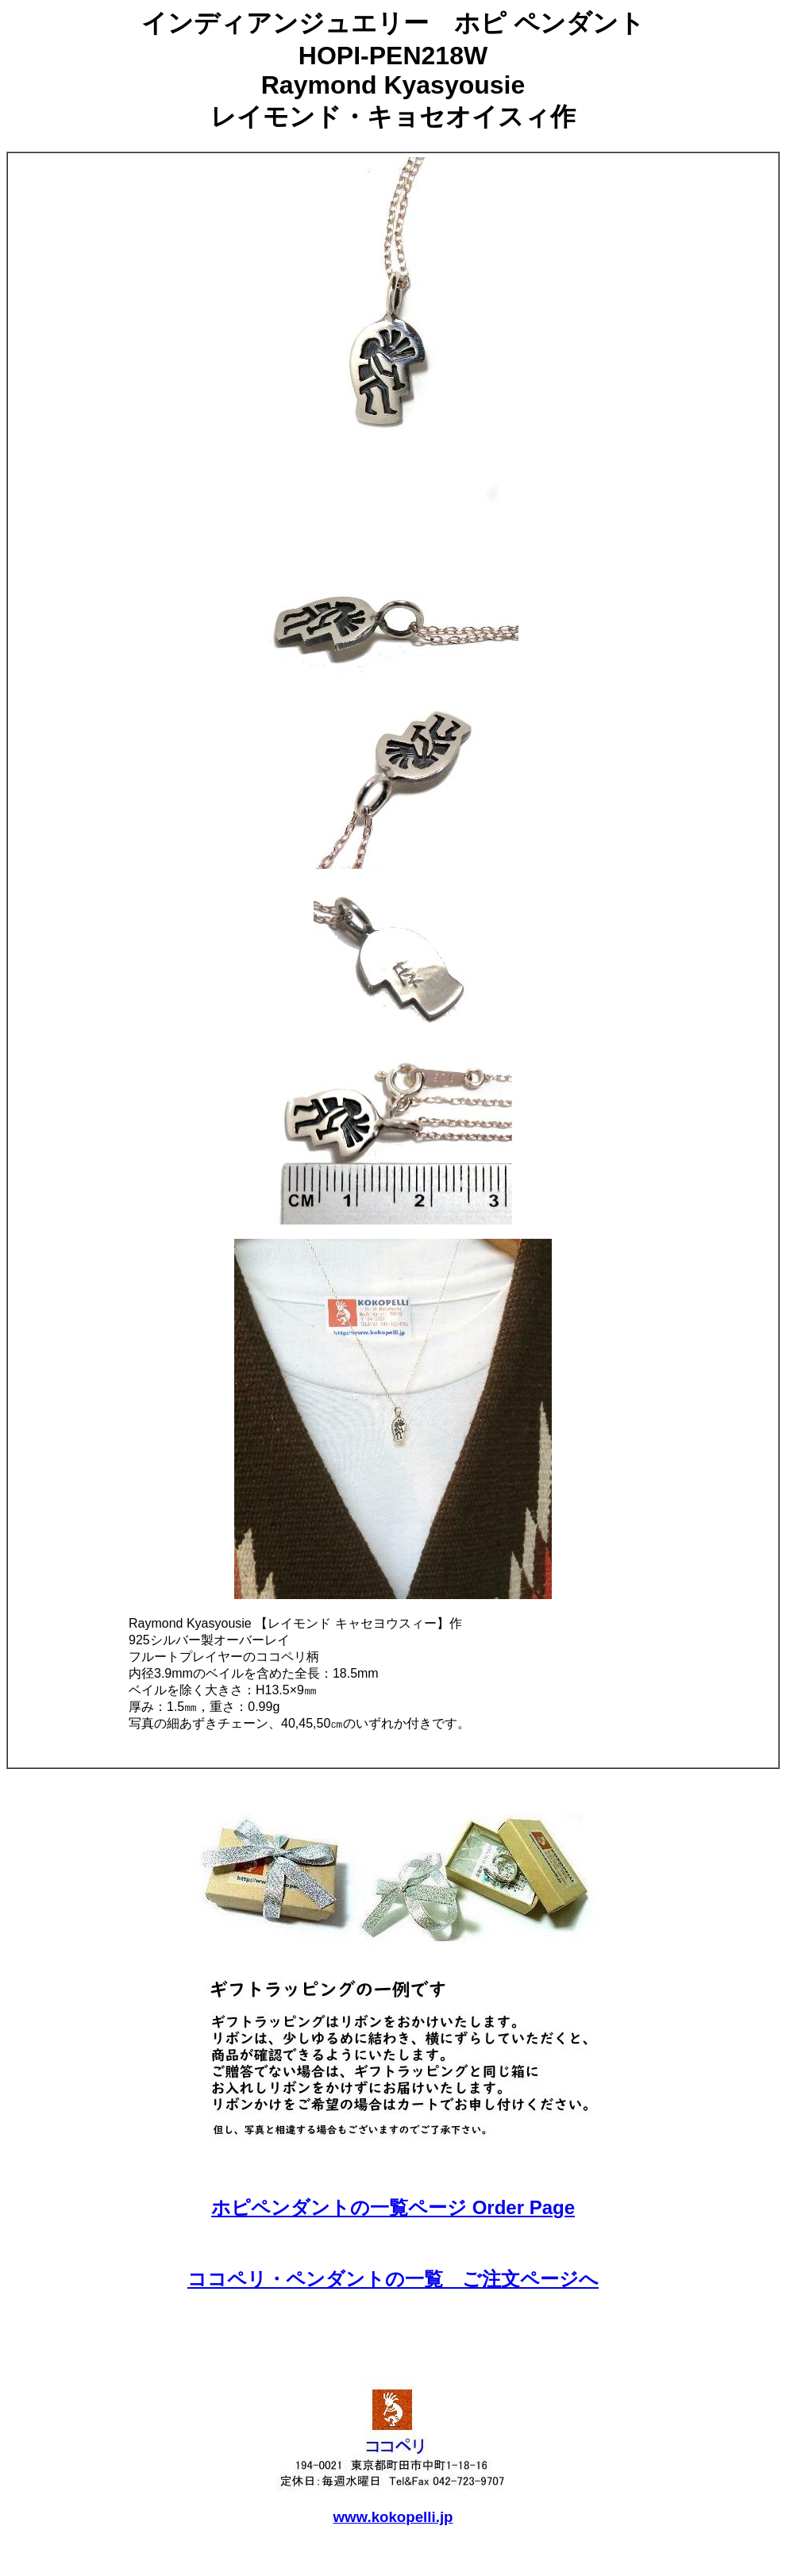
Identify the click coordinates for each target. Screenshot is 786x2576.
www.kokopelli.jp (393, 2517)
